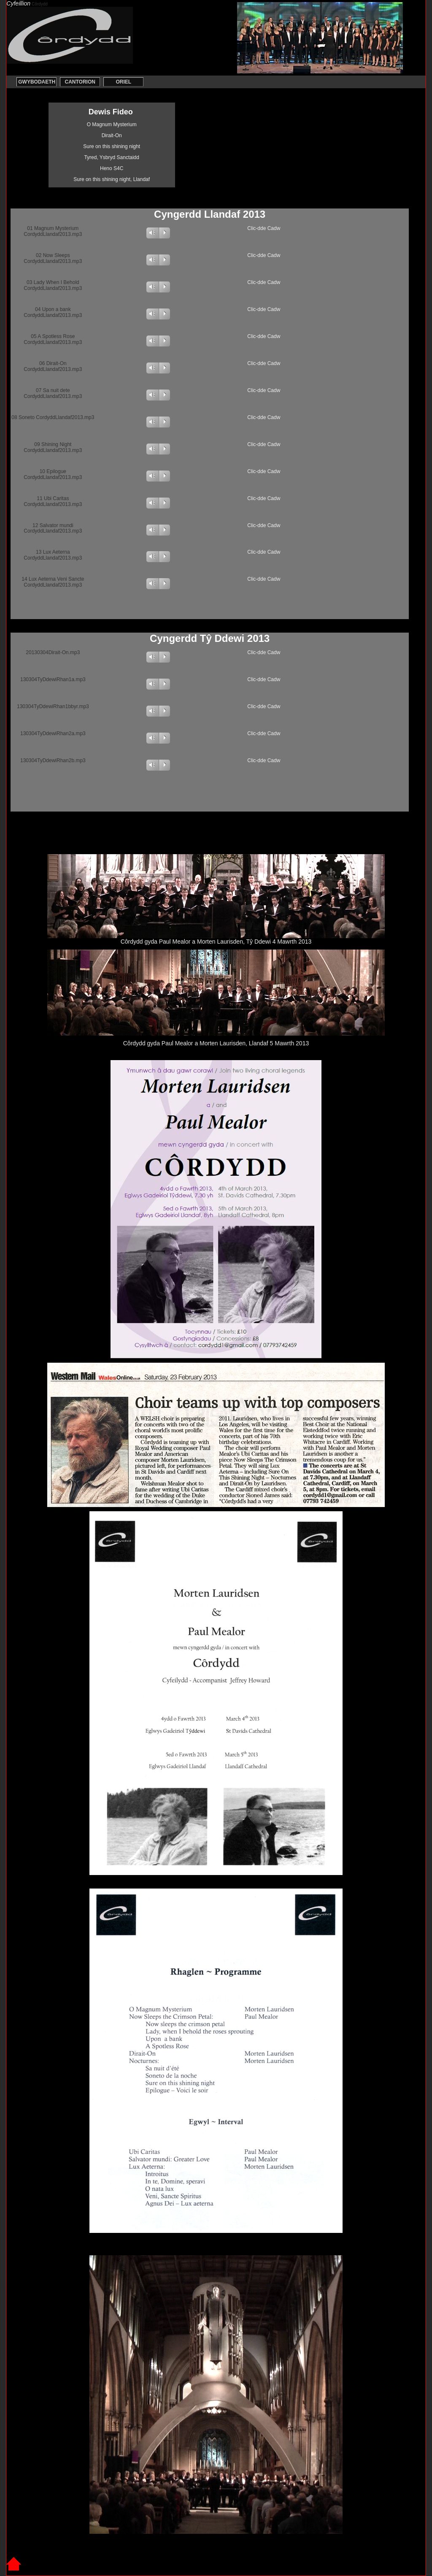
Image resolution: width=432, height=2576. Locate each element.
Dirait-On (112, 135)
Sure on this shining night (111, 146)
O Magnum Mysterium (112, 124)
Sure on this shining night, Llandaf (111, 179)
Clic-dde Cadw (263, 228)
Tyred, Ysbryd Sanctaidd (111, 157)
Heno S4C (111, 168)
